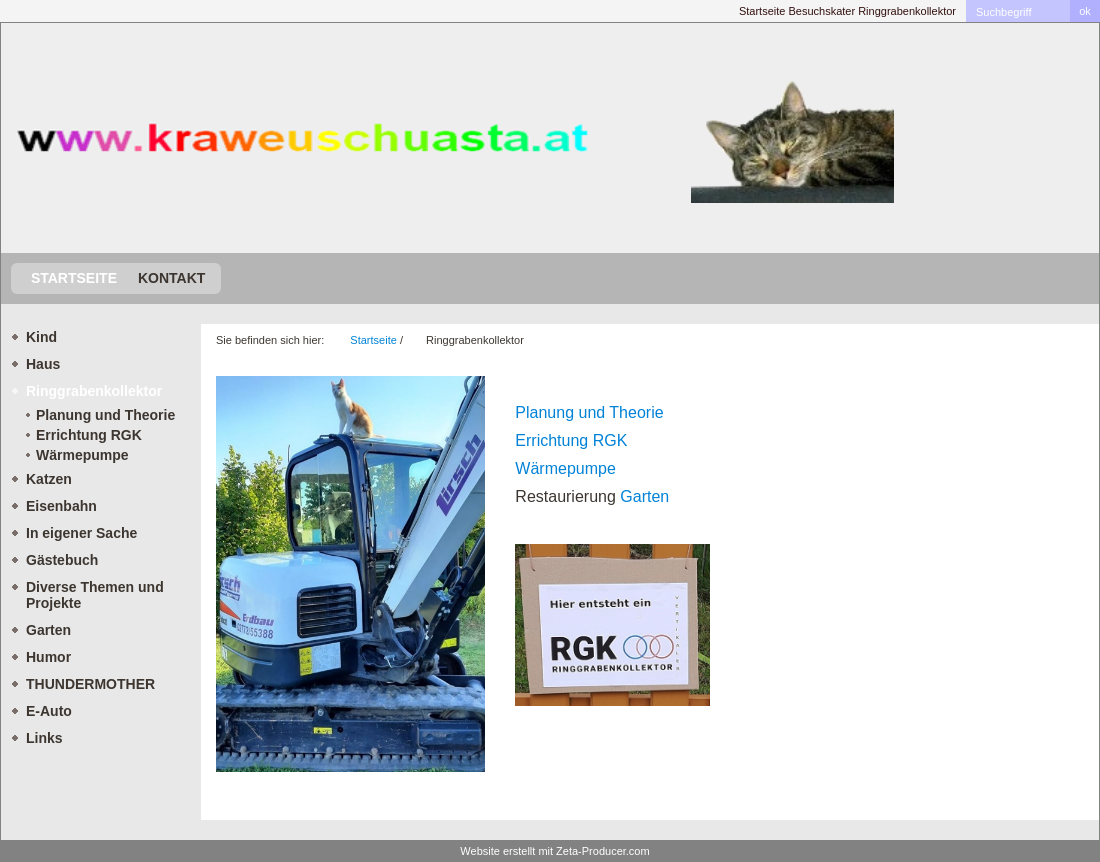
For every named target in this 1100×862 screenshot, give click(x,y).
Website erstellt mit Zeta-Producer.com (554, 851)
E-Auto (49, 711)
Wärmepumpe (82, 455)
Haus (43, 364)
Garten (48, 630)
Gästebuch (62, 560)
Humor (48, 657)
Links (44, 738)
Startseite (762, 11)
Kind (41, 337)
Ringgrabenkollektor (907, 11)
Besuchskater (821, 11)
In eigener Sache (81, 533)
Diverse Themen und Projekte (95, 595)
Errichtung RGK (89, 435)
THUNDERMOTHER (90, 684)
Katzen (49, 479)
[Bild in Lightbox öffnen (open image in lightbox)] (350, 574)
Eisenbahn (61, 506)
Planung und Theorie (105, 415)
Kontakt (171, 278)
